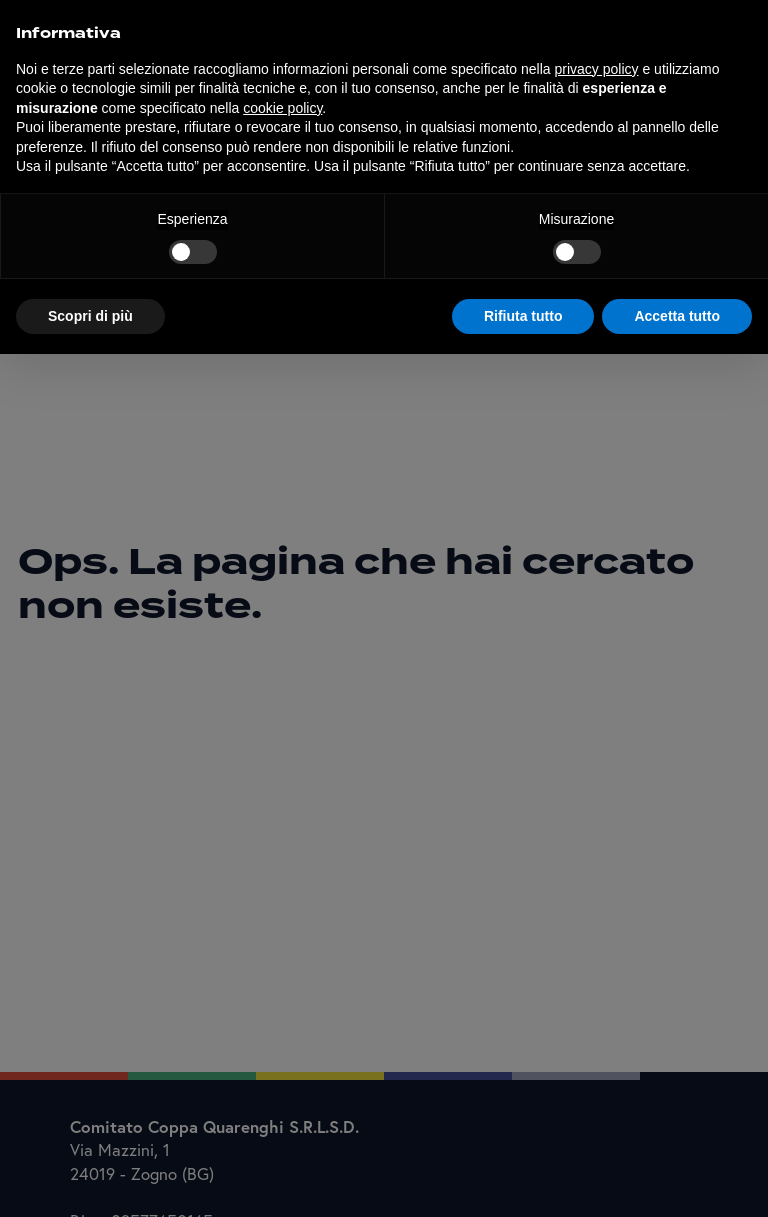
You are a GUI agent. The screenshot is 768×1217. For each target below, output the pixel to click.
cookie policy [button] (282, 108)
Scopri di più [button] (90, 316)
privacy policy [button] (597, 69)
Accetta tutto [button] (677, 316)
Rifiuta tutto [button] (523, 316)
